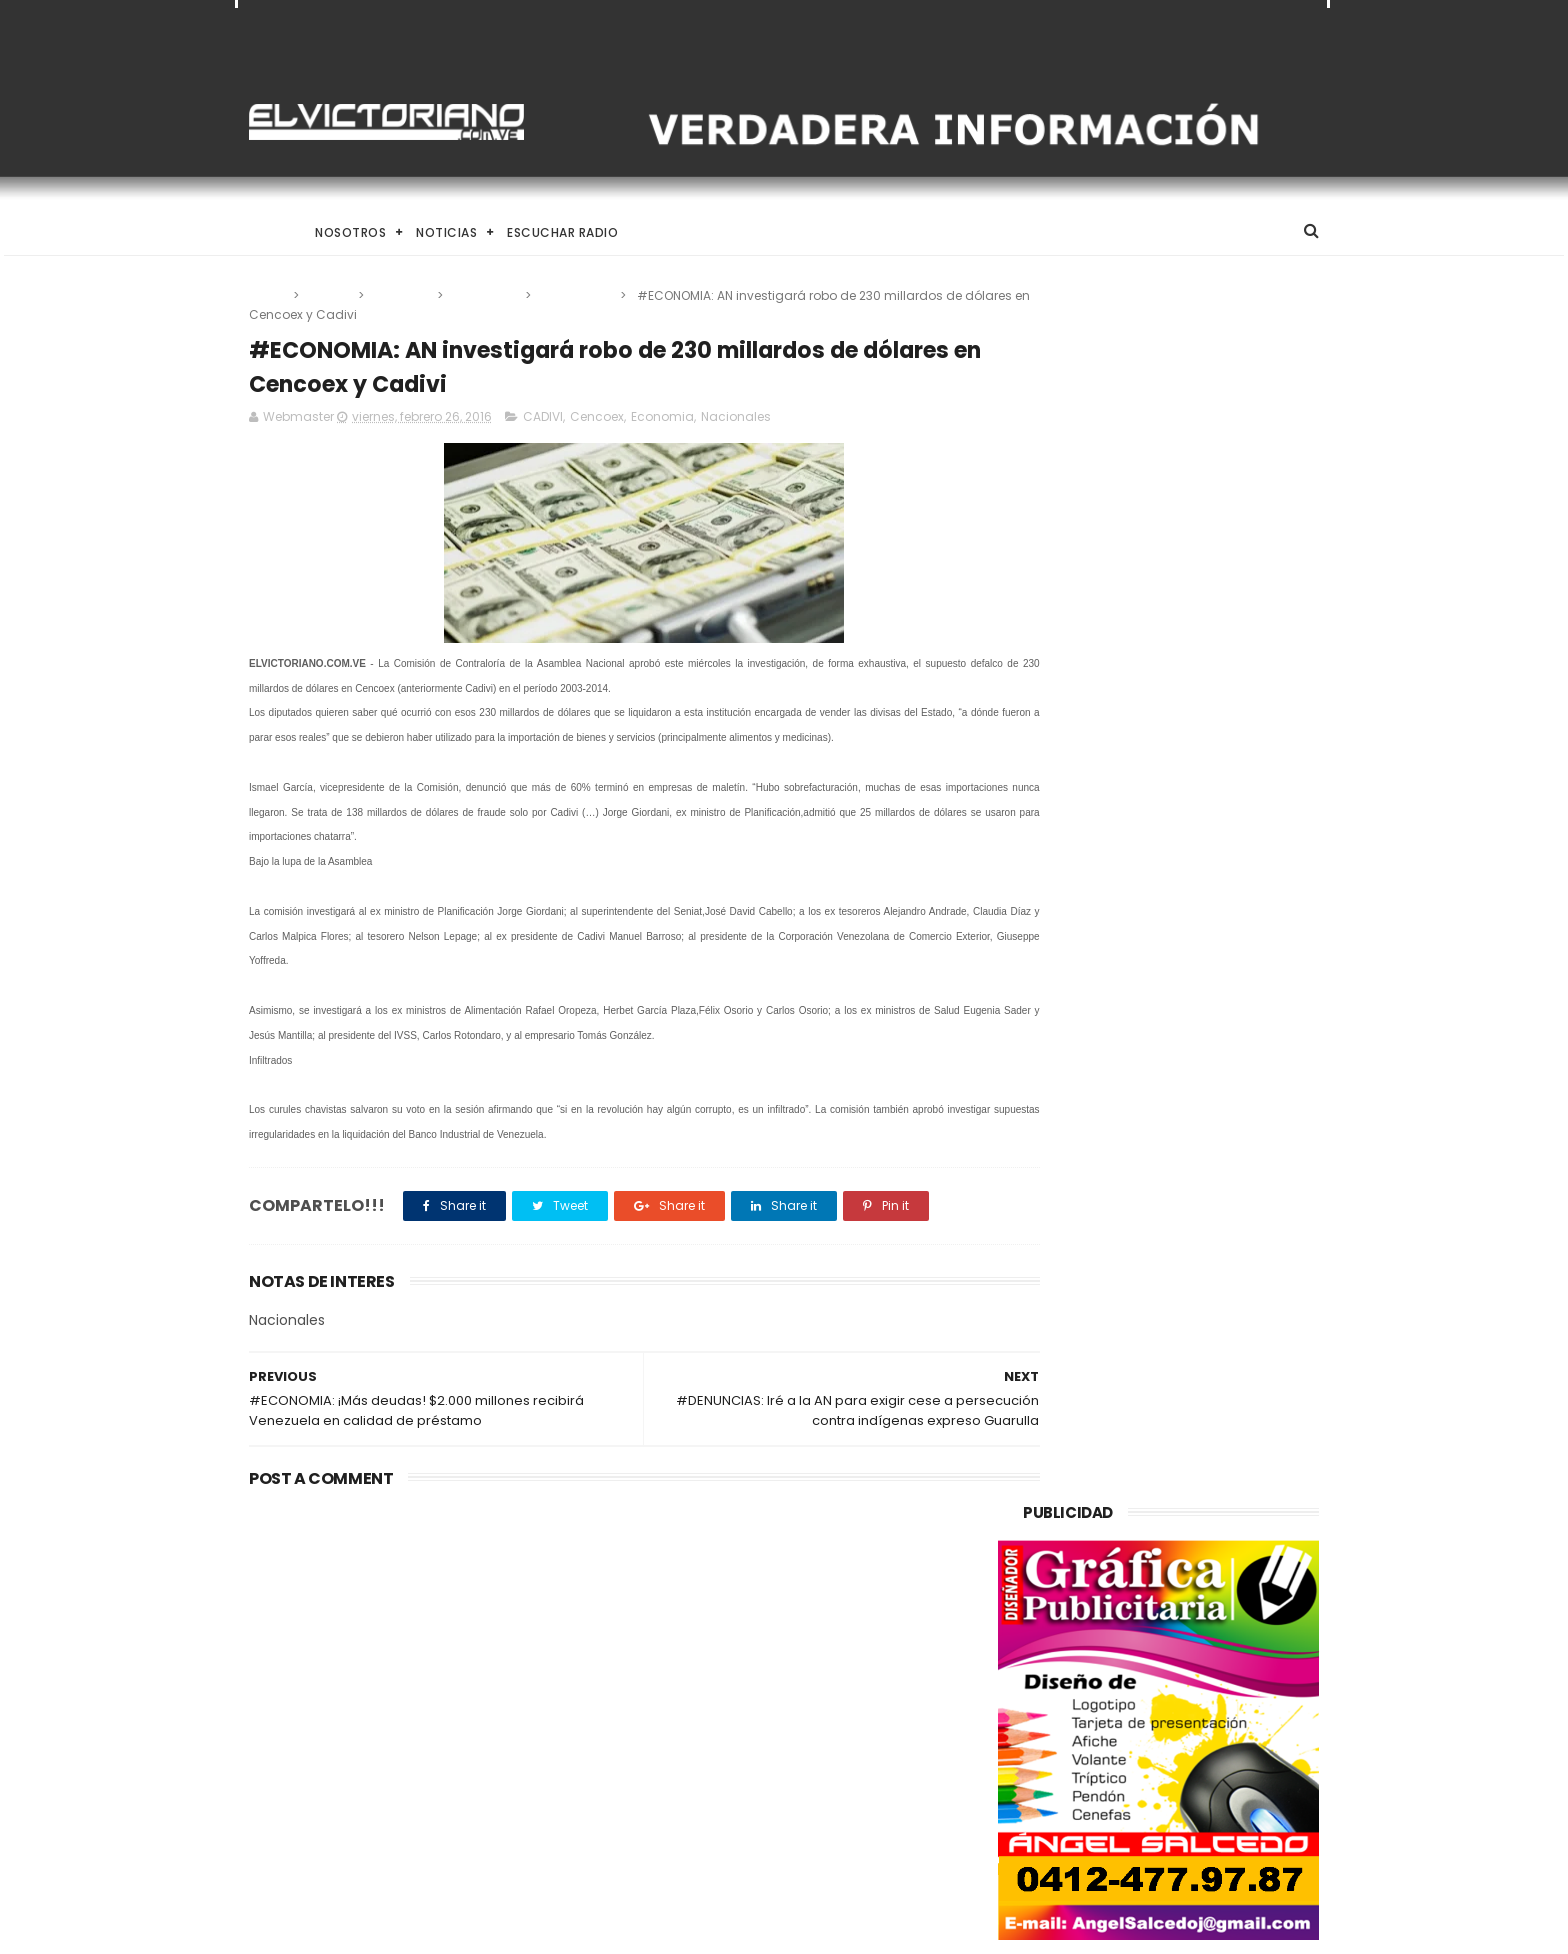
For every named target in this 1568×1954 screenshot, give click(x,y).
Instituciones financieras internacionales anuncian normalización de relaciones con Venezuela (822, 1635)
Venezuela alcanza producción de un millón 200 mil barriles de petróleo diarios (407, 1635)
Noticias (446, 232)
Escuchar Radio (562, 232)
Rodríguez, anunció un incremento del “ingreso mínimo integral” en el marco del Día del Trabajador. (835, 1831)
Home (267, 232)
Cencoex (402, 295)
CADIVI (330, 295)
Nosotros (350, 232)
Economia (485, 295)
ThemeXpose (361, 1929)
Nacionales (577, 295)
